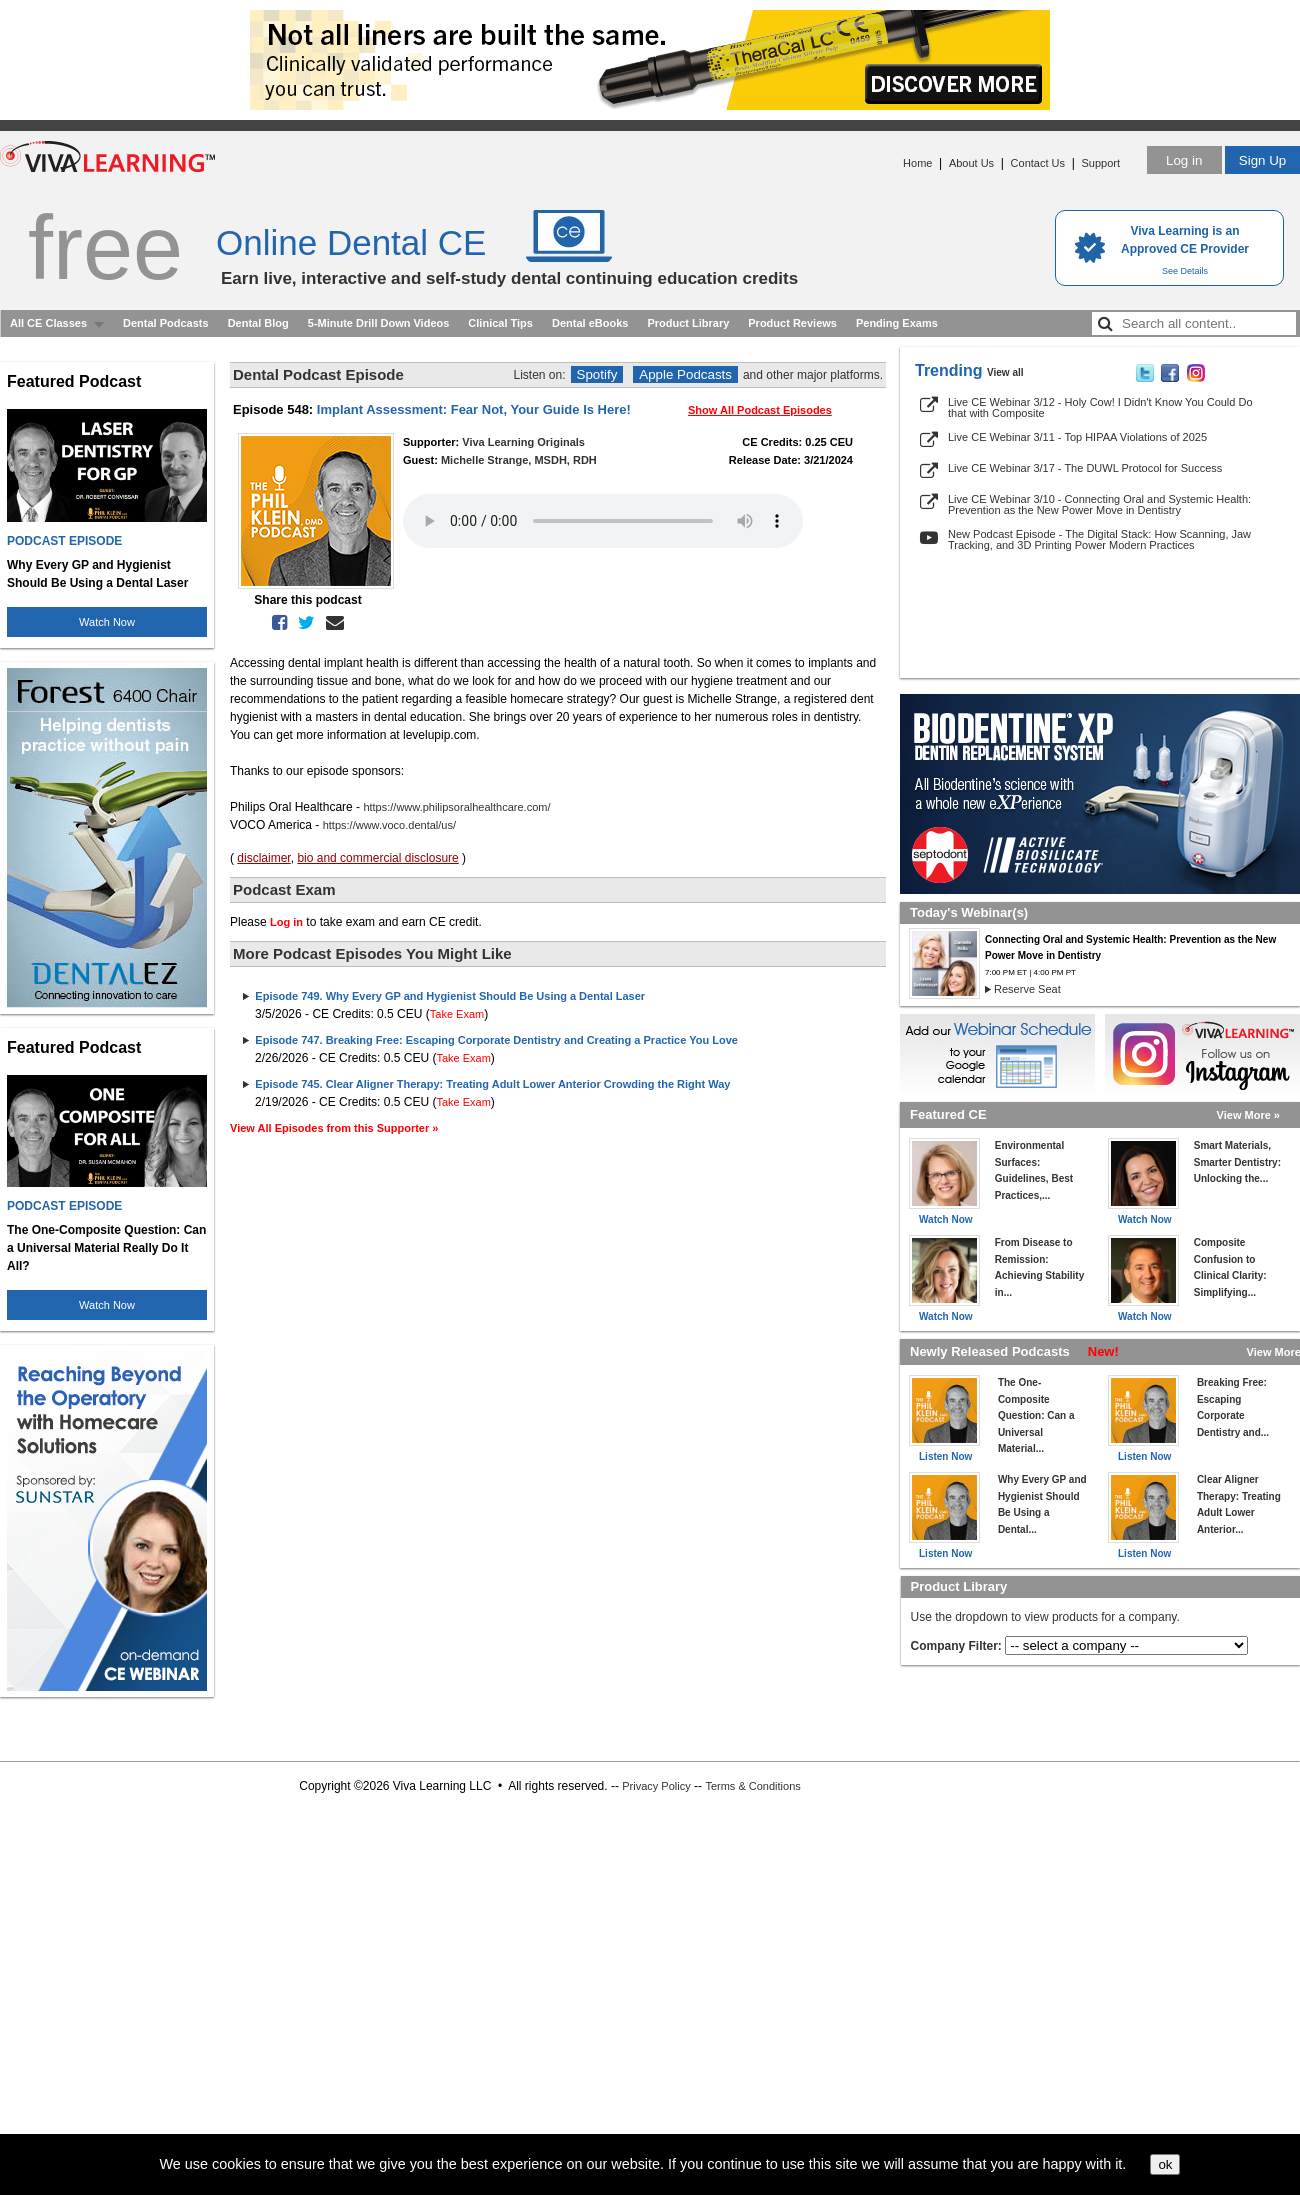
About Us (971, 163)
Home (917, 163)
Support (1100, 163)
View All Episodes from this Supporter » (334, 1128)
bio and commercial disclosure (377, 858)
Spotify (597, 374)
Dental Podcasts (166, 323)
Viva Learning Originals (523, 442)
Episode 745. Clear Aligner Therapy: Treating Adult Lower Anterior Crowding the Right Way (492, 1084)
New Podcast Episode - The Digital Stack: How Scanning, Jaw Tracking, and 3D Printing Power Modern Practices (1099, 539)
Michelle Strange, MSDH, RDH (519, 460)
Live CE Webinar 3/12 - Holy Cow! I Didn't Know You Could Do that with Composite (1100, 407)
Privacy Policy (656, 1786)
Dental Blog (258, 323)
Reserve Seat (1027, 989)
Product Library (688, 323)
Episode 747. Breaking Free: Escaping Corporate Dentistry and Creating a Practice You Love (496, 1040)
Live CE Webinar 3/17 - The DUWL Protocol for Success (1085, 468)
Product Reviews (792, 323)
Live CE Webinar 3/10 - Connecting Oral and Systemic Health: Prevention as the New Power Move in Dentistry (1099, 504)
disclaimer (263, 858)
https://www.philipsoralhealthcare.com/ (456, 807)
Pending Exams (897, 323)
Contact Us (1038, 163)
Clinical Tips (500, 323)
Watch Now (107, 622)
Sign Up (1262, 160)
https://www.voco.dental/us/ (389, 825)
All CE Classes (48, 323)
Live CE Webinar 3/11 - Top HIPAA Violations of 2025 (1077, 437)
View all (1005, 372)
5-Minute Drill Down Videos (379, 323)
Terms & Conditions (752, 1786)
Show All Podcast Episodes (760, 410)
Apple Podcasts (685, 374)
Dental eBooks (590, 323)
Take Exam (457, 1014)
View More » (1248, 1115)
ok (1165, 2164)
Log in (1184, 160)
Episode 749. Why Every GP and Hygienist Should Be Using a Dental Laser (450, 996)
